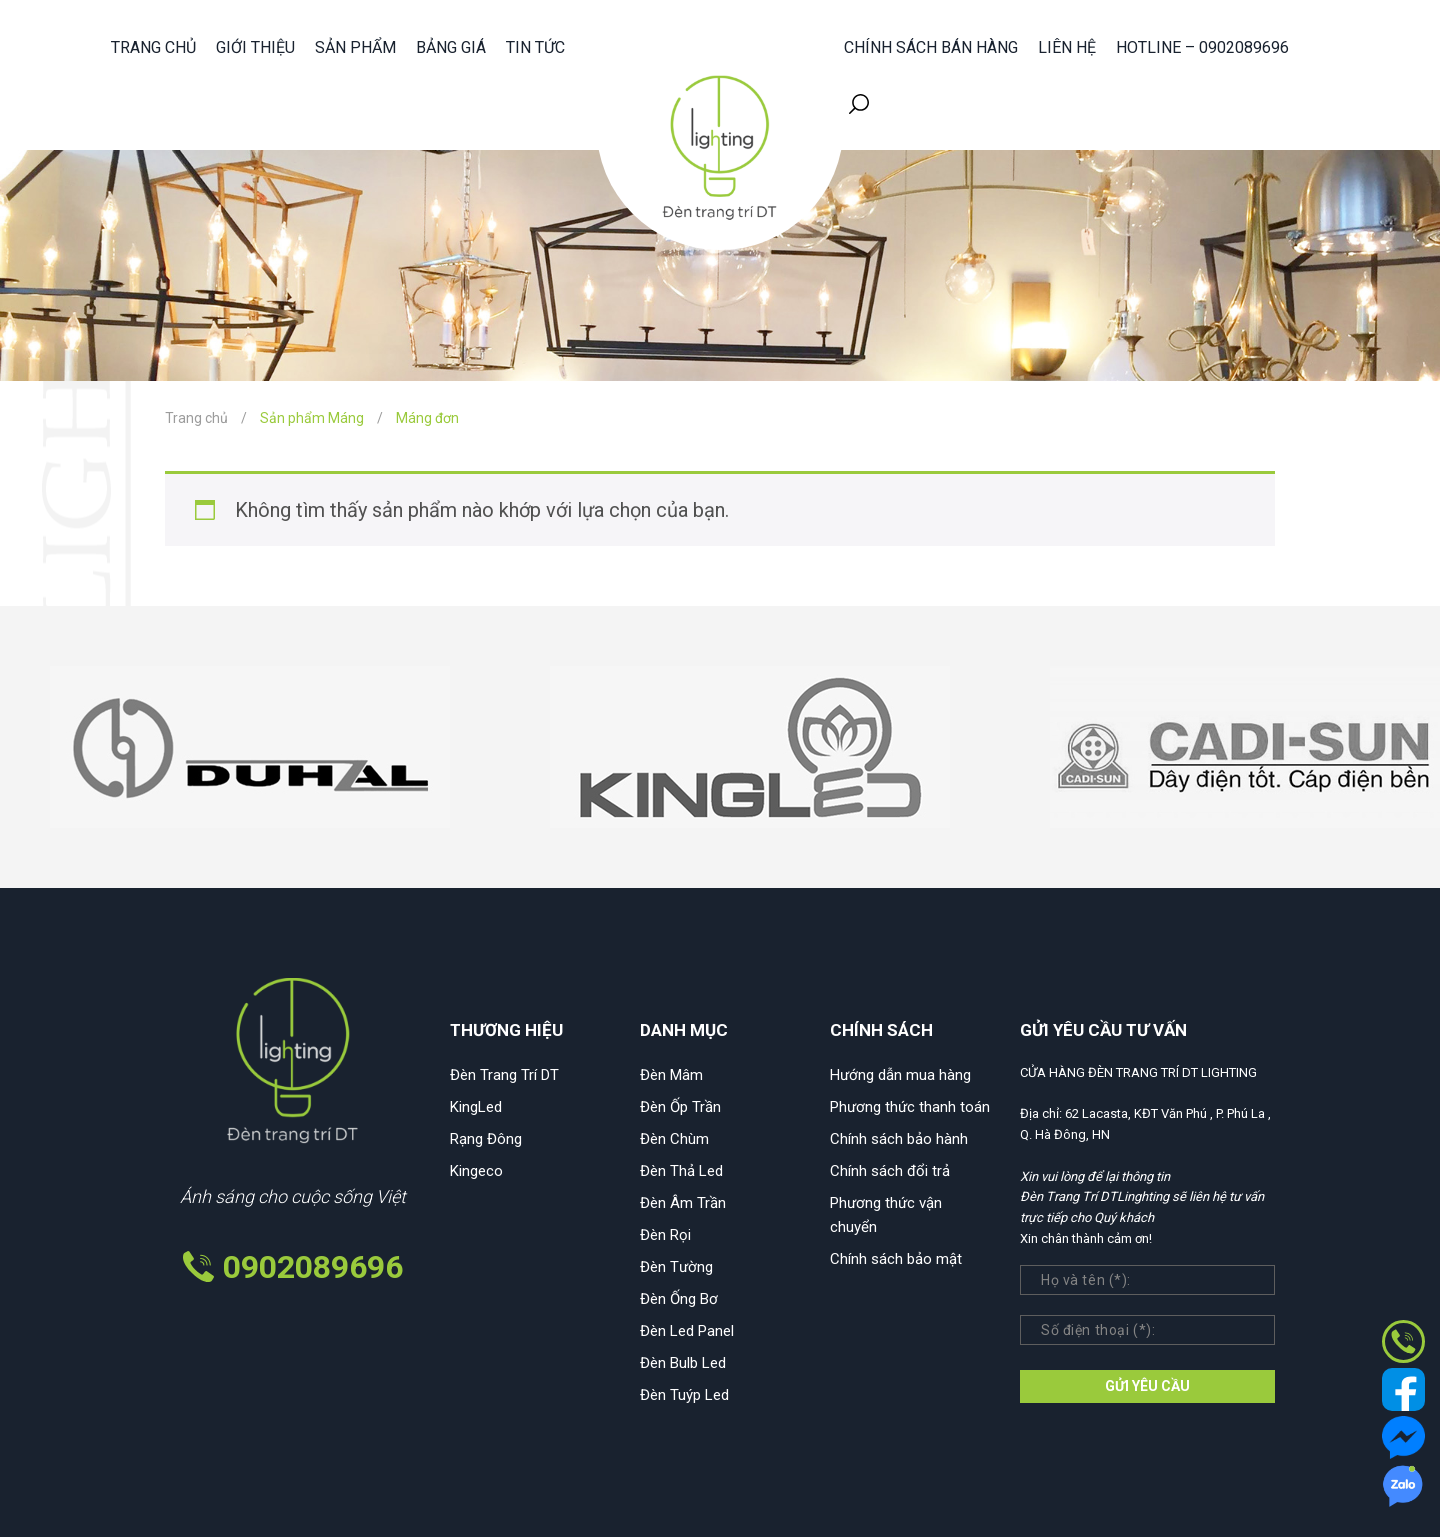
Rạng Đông (486, 1139)
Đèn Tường (676, 1267)
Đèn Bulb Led (683, 1363)
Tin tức (535, 47)
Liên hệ (1067, 47)
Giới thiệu (255, 47)
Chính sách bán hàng (931, 47)
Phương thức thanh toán (910, 1107)
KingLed (476, 1107)
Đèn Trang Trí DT (504, 1075)
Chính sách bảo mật (896, 1259)
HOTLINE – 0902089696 (1202, 47)
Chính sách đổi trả (890, 1171)
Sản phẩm (355, 47)
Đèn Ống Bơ (679, 1299)
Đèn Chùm (674, 1139)
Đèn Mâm (671, 1075)
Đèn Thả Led (681, 1171)
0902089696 (313, 1267)
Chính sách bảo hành (899, 1139)
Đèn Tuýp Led (684, 1395)
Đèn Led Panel (687, 1331)
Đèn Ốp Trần (680, 1107)
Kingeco (476, 1171)
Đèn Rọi (665, 1235)
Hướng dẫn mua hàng (900, 1075)
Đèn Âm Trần (683, 1203)
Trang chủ (153, 47)
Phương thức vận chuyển (886, 1215)
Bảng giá (451, 47)
